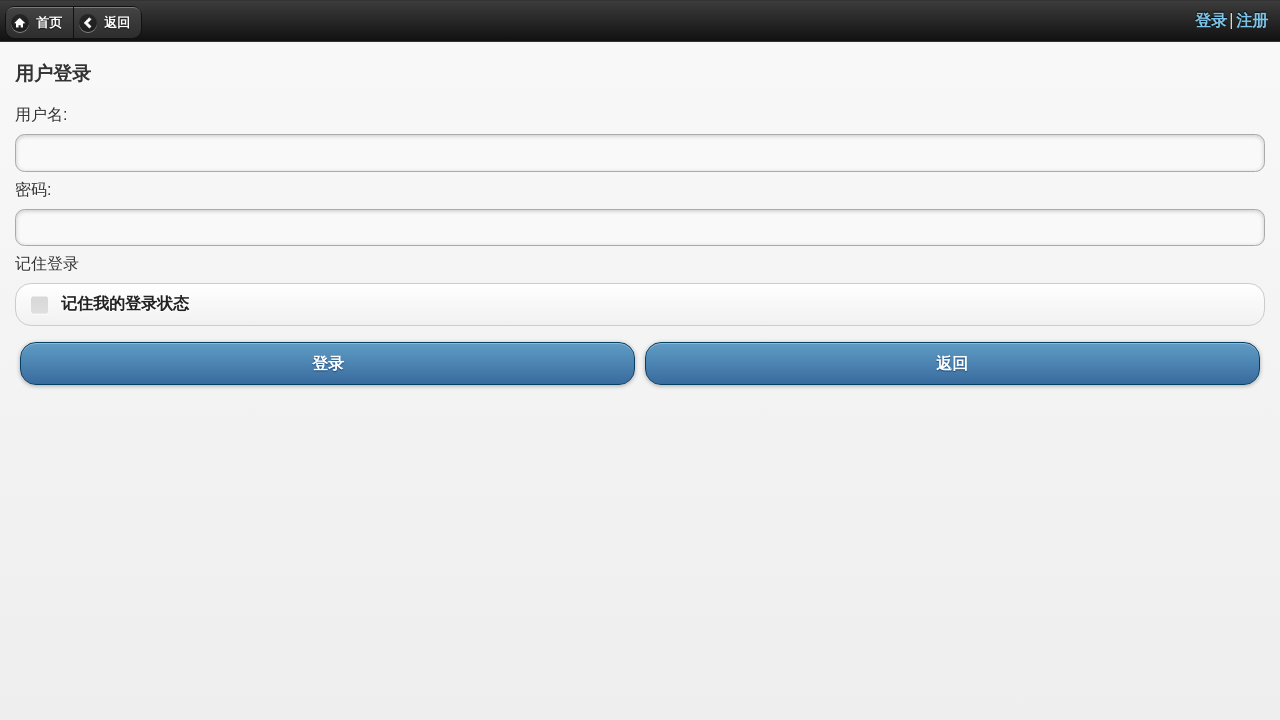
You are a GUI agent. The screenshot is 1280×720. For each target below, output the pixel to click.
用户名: (41, 114)
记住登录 (47, 263)
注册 (1252, 20)
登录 (1211, 20)
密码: (33, 189)
